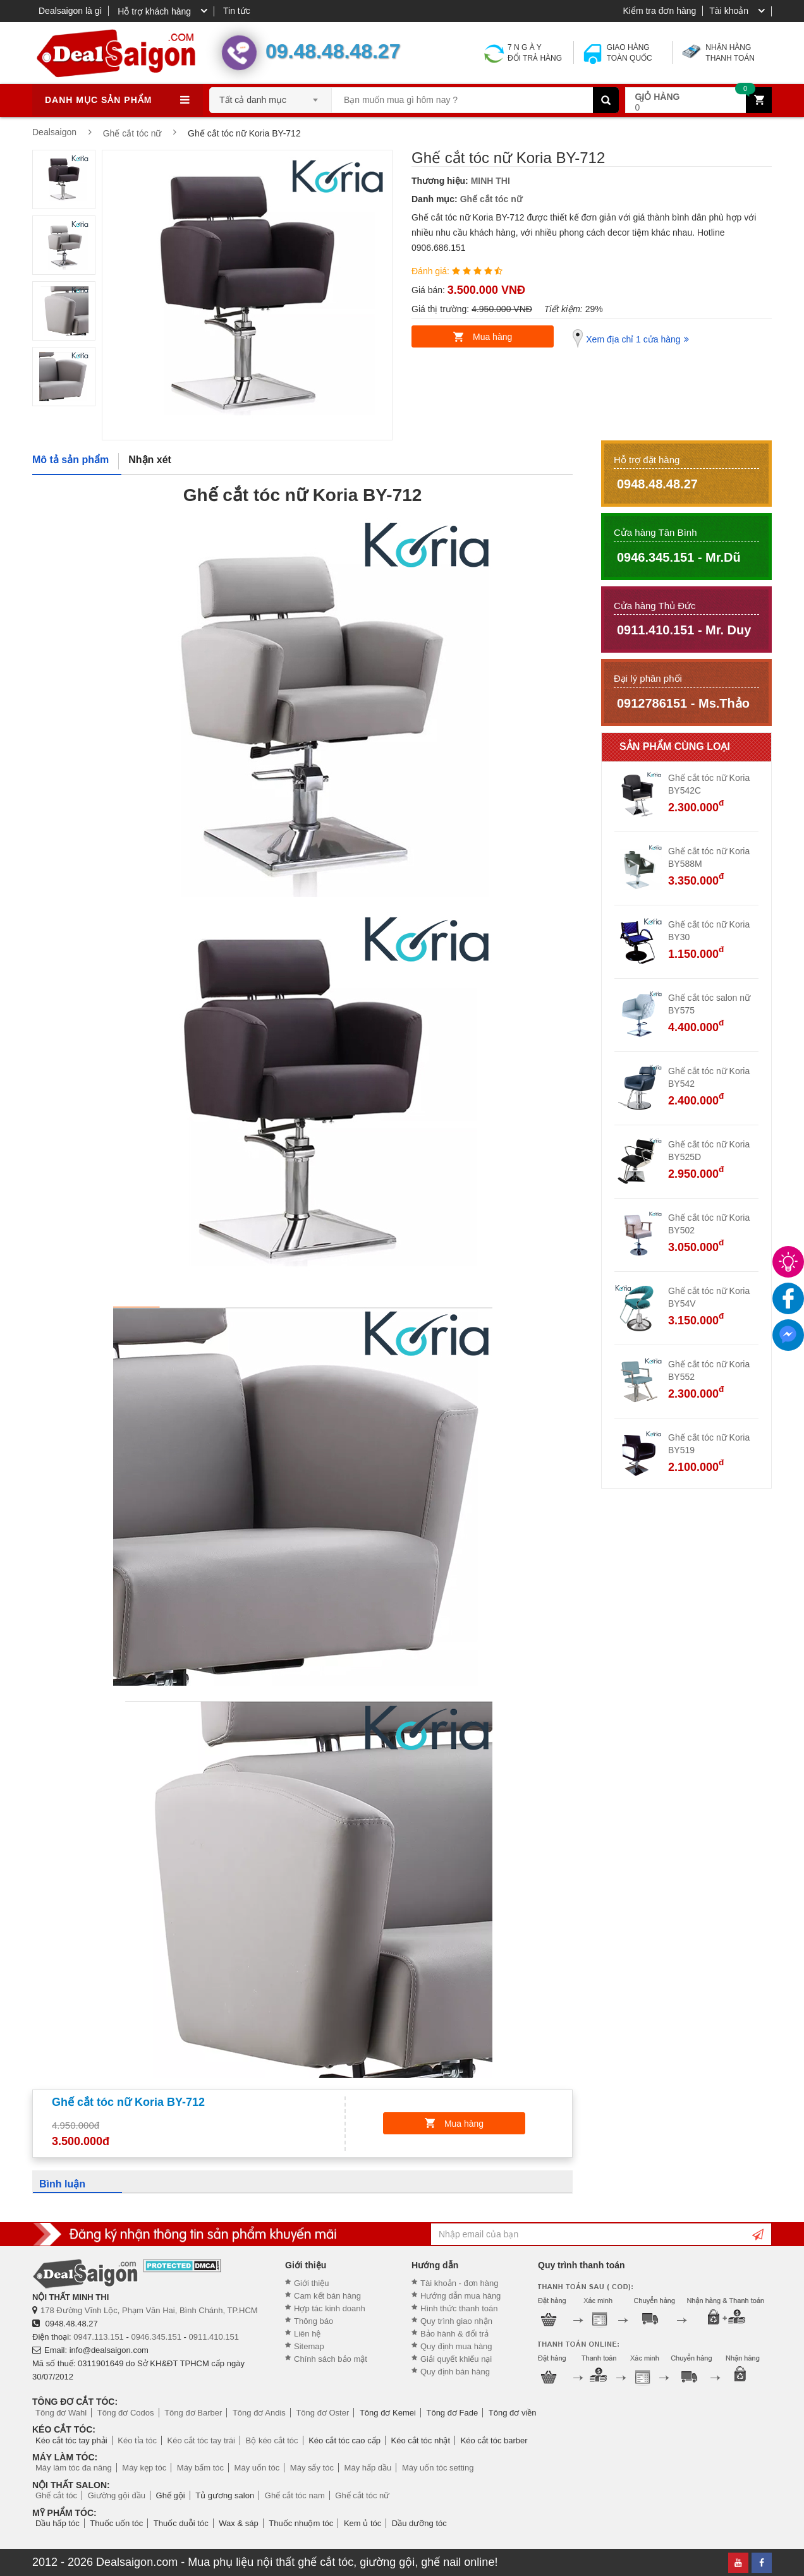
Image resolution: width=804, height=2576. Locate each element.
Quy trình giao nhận (456, 2321)
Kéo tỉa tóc (137, 2440)
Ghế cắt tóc (56, 2495)
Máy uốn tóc (257, 2467)
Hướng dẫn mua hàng (460, 2296)
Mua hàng (492, 337)
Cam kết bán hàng (327, 2296)
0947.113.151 (98, 2337)
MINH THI (490, 181)
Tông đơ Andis (259, 2412)
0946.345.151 (156, 2337)
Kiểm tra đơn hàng (659, 11)
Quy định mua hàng (456, 2346)
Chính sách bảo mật (330, 2359)
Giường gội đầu (116, 2495)
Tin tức (236, 11)
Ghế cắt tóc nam (295, 2495)
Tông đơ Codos (125, 2412)
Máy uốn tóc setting (438, 2467)
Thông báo (313, 2321)
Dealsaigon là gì (70, 11)
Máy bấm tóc (200, 2467)
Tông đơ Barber (193, 2412)
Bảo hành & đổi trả (454, 2333)
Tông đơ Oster (322, 2412)
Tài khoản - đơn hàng (459, 2283)
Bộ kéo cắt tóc (272, 2440)
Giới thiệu (311, 2283)
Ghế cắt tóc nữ (491, 199)
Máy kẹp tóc (144, 2467)
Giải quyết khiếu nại (456, 2359)
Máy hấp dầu (368, 2467)
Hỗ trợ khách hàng (154, 11)
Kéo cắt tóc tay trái (201, 2440)
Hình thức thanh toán (458, 2308)
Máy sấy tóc (312, 2467)
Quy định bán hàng (455, 2371)
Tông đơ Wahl (61, 2412)
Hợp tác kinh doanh (329, 2308)
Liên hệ (307, 2333)
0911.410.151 (214, 2337)
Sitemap (309, 2346)
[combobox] (270, 96)
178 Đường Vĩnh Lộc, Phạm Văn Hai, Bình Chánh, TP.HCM (149, 2310)
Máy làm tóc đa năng (73, 2467)
